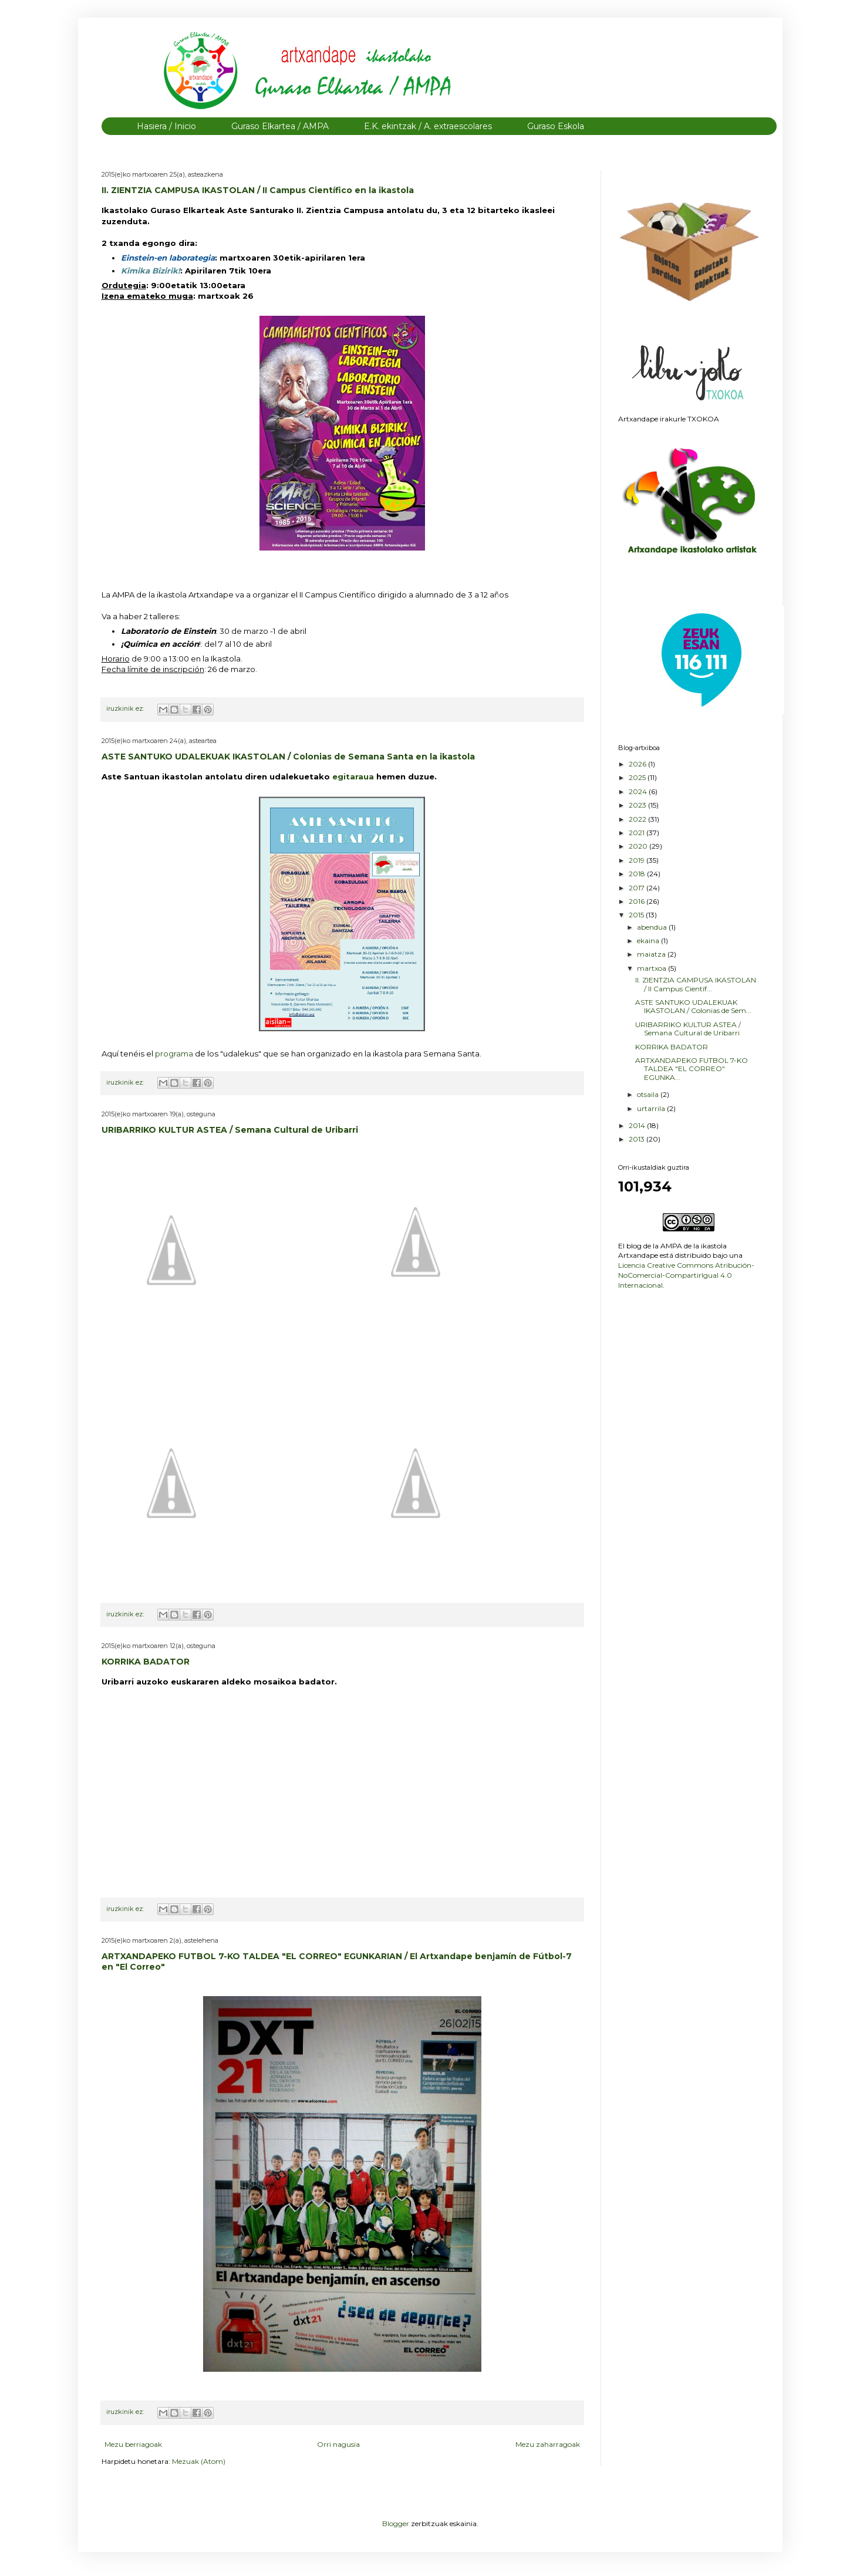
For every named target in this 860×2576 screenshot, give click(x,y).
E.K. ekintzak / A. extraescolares (428, 126)
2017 (637, 887)
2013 (637, 1139)
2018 (638, 873)
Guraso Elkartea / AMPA (280, 126)
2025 (638, 777)
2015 (637, 914)
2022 (638, 819)
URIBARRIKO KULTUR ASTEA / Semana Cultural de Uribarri (230, 1130)
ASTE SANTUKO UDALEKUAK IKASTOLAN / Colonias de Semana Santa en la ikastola (288, 756)
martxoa (652, 968)
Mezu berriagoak (133, 2444)
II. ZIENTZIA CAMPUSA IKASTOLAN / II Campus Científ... (695, 983)
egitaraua (354, 776)
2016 (637, 901)
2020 (639, 846)
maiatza (652, 954)
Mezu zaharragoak (547, 2444)
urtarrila (652, 1108)
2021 (637, 832)
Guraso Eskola (555, 126)
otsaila (648, 1094)
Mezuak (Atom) (198, 2461)
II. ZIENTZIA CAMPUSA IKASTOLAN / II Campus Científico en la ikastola (258, 190)
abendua (653, 927)
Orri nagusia (338, 2444)
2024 (639, 791)
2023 (638, 805)
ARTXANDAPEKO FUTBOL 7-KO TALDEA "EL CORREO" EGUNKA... (691, 1069)
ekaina (649, 940)
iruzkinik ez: (126, 709)
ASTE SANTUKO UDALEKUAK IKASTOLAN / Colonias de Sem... (693, 1006)
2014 (638, 1125)
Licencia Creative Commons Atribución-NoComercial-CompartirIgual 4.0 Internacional (686, 1275)
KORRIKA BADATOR (146, 1661)
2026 (638, 763)
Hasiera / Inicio (166, 126)
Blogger (395, 2523)
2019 (637, 860)
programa (175, 1053)
